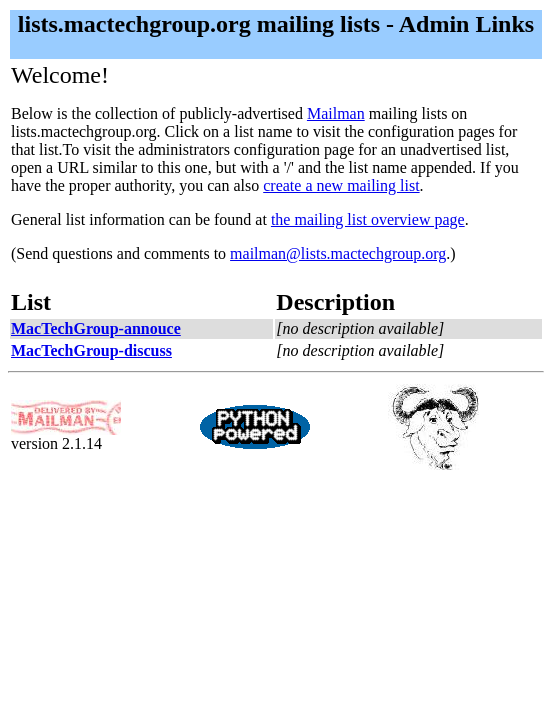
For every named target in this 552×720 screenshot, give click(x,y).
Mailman (336, 113)
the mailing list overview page (368, 219)
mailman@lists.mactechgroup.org (338, 253)
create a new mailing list (341, 185)
